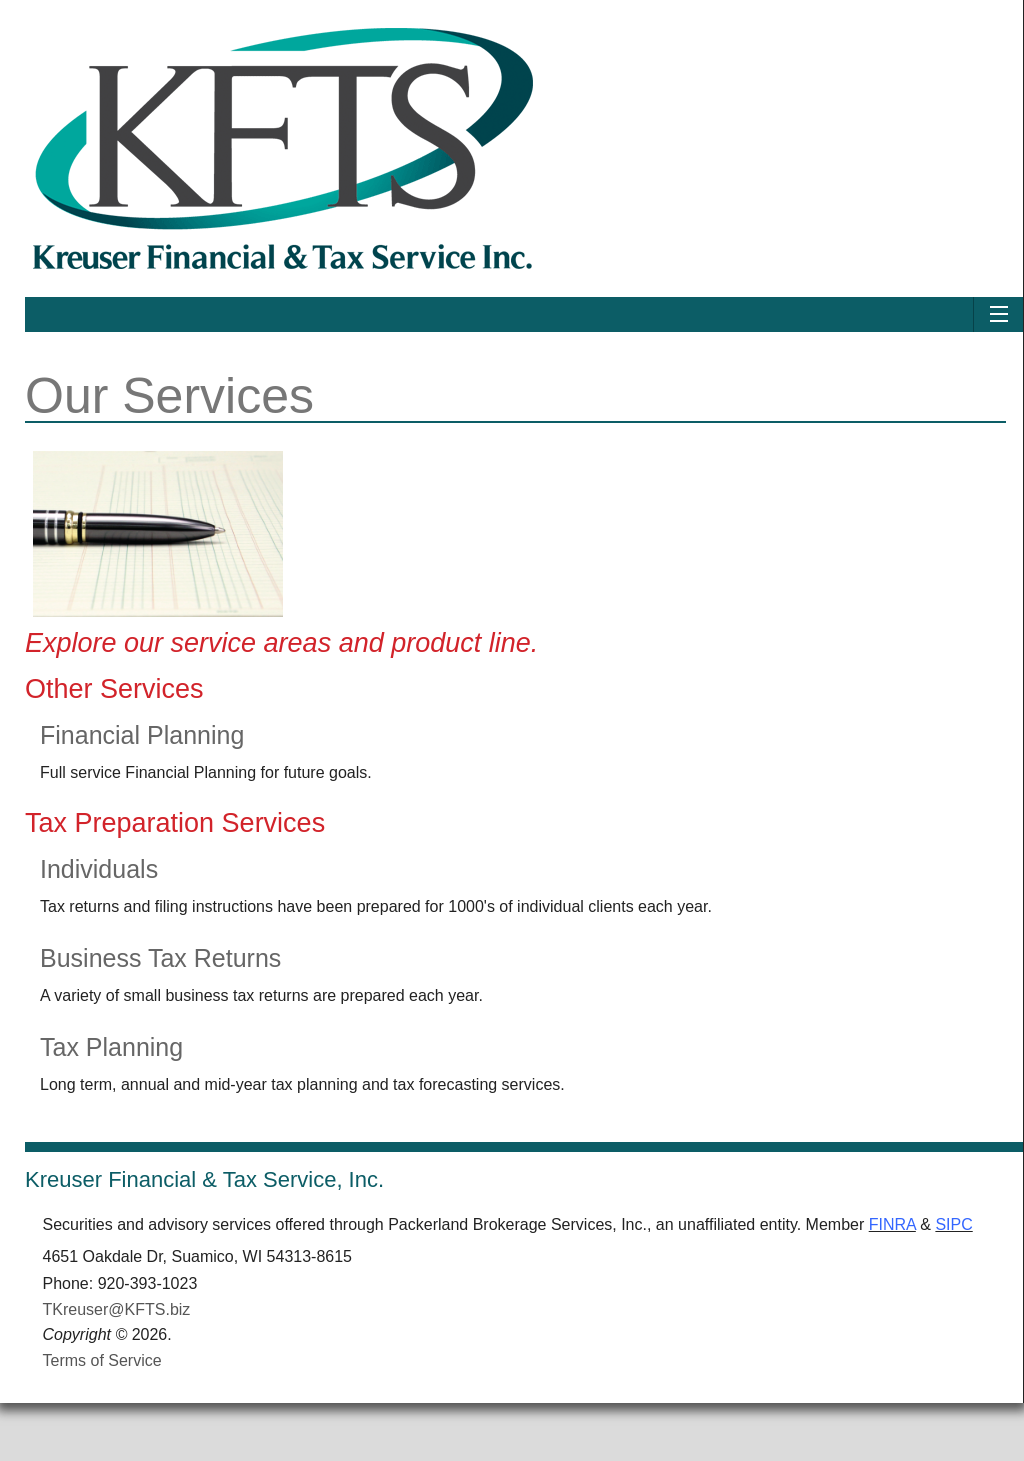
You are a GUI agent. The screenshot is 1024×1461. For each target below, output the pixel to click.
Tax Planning (111, 1047)
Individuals (99, 869)
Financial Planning (142, 735)
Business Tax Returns (160, 958)
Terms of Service (102, 1385)
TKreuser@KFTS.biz (117, 1334)
